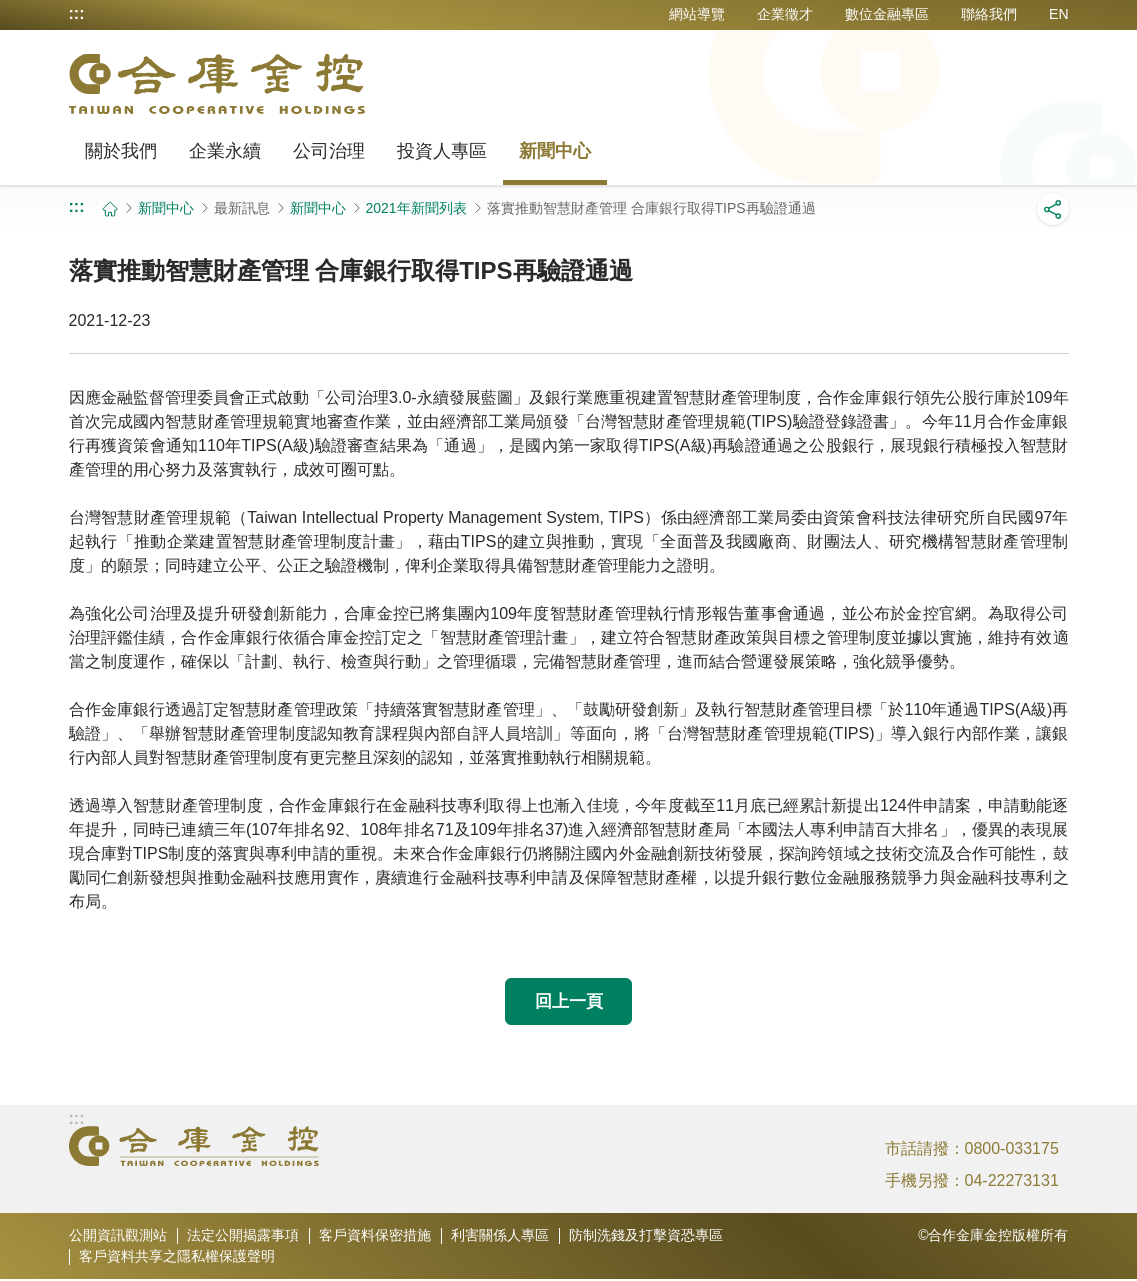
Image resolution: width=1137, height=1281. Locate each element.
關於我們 (121, 151)
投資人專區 (442, 151)
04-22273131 (1012, 1182)
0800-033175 (1012, 1150)
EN (1058, 14)
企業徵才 (785, 14)
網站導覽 (697, 14)
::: (77, 14)
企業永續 (225, 151)
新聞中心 (555, 151)
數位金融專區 (887, 14)
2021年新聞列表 (416, 208)
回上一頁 (569, 1002)
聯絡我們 (989, 14)
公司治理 (329, 151)
